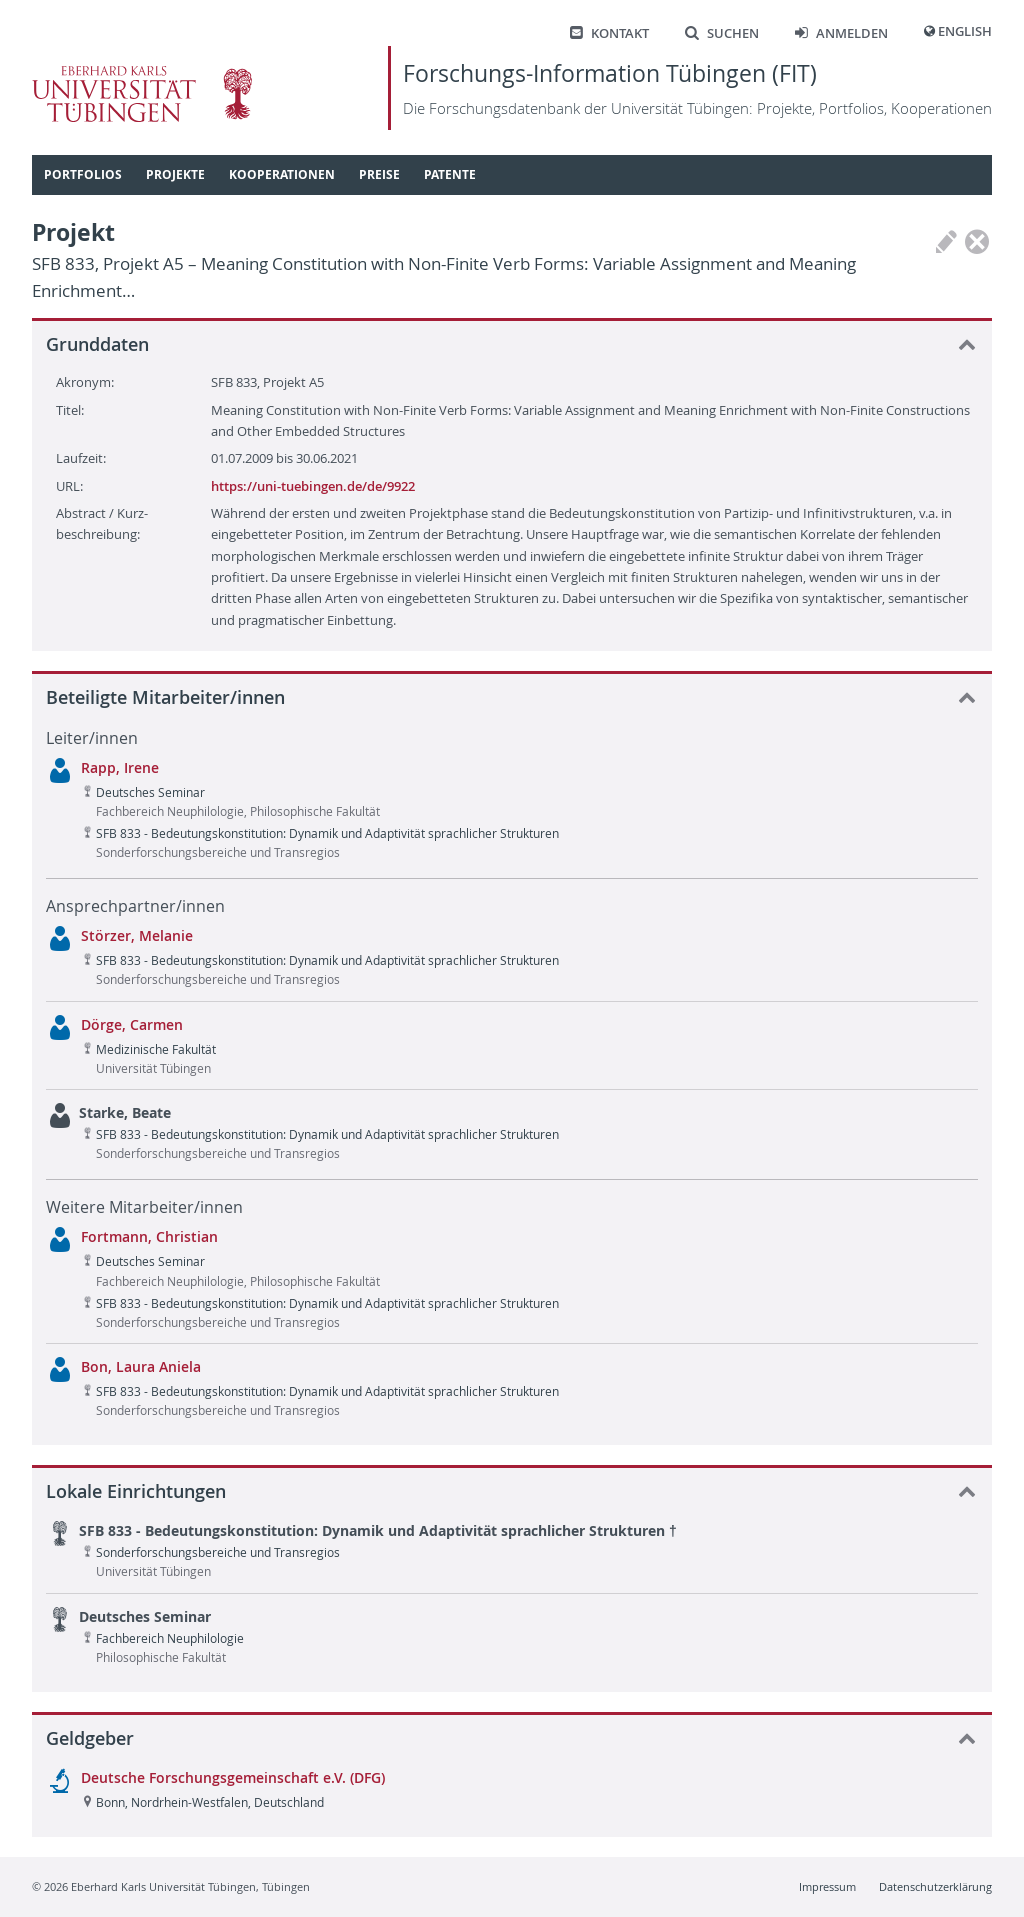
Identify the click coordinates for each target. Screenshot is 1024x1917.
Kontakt (609, 33)
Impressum (827, 1886)
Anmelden (841, 33)
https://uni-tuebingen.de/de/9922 (313, 486)
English (965, 31)
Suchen (722, 33)
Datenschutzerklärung (935, 1886)
